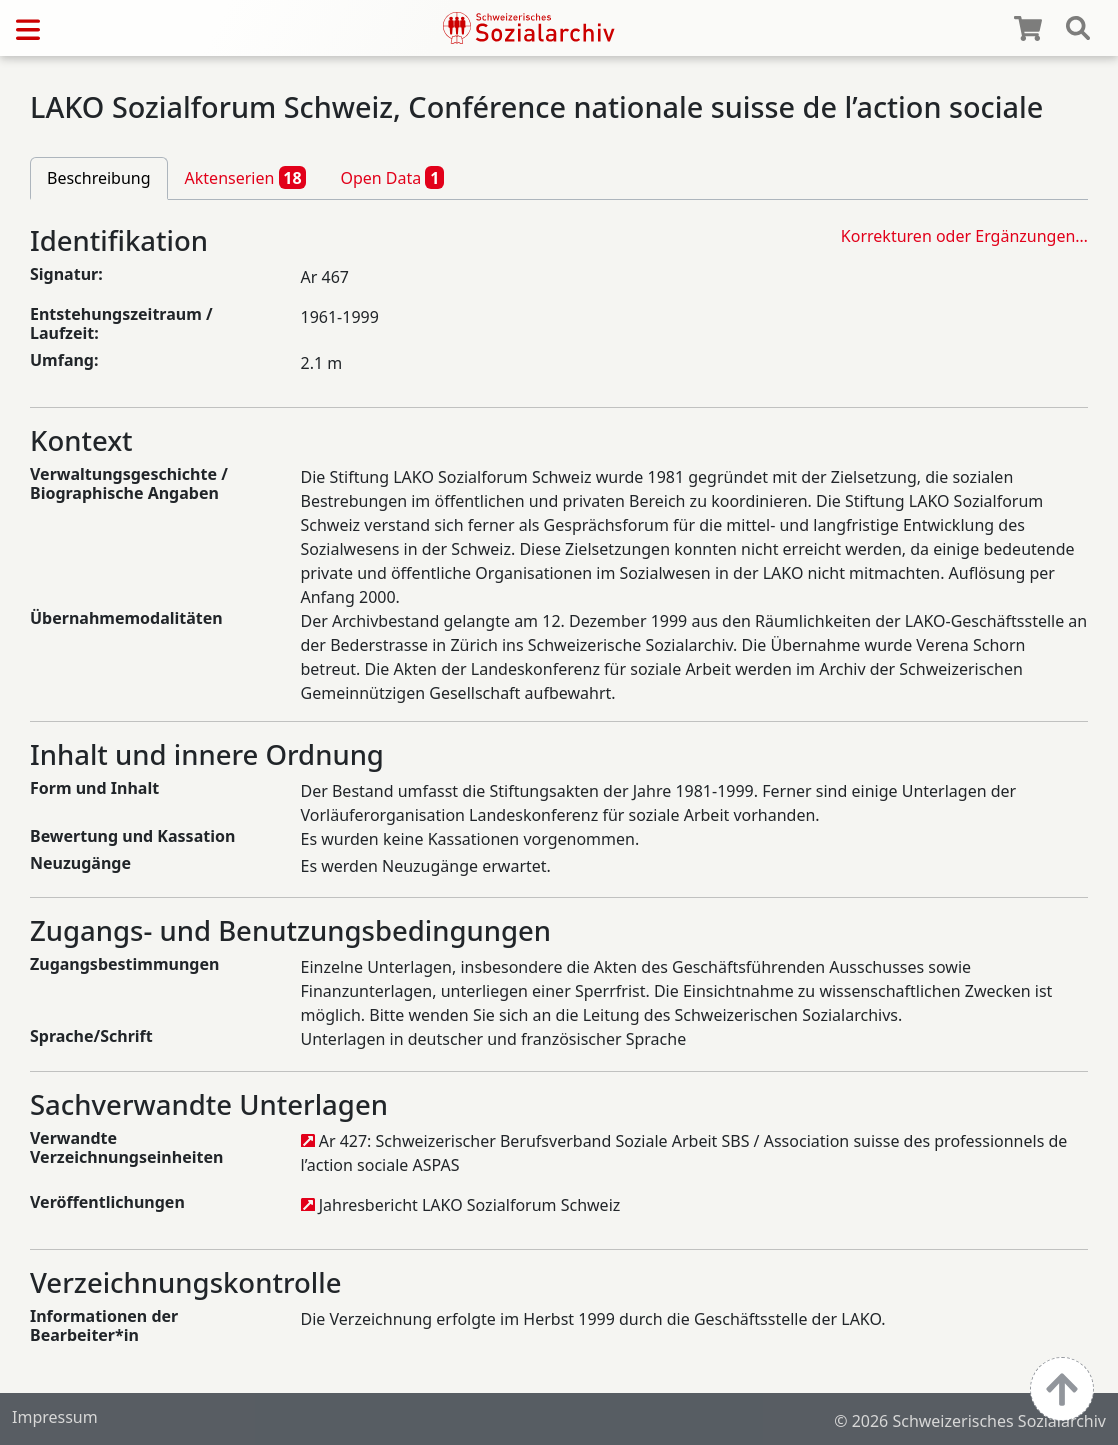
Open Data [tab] (392, 177)
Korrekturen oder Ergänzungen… (964, 236)
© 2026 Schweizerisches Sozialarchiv (970, 1421)
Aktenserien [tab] (246, 177)
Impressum (55, 1417)
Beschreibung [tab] (99, 178)
